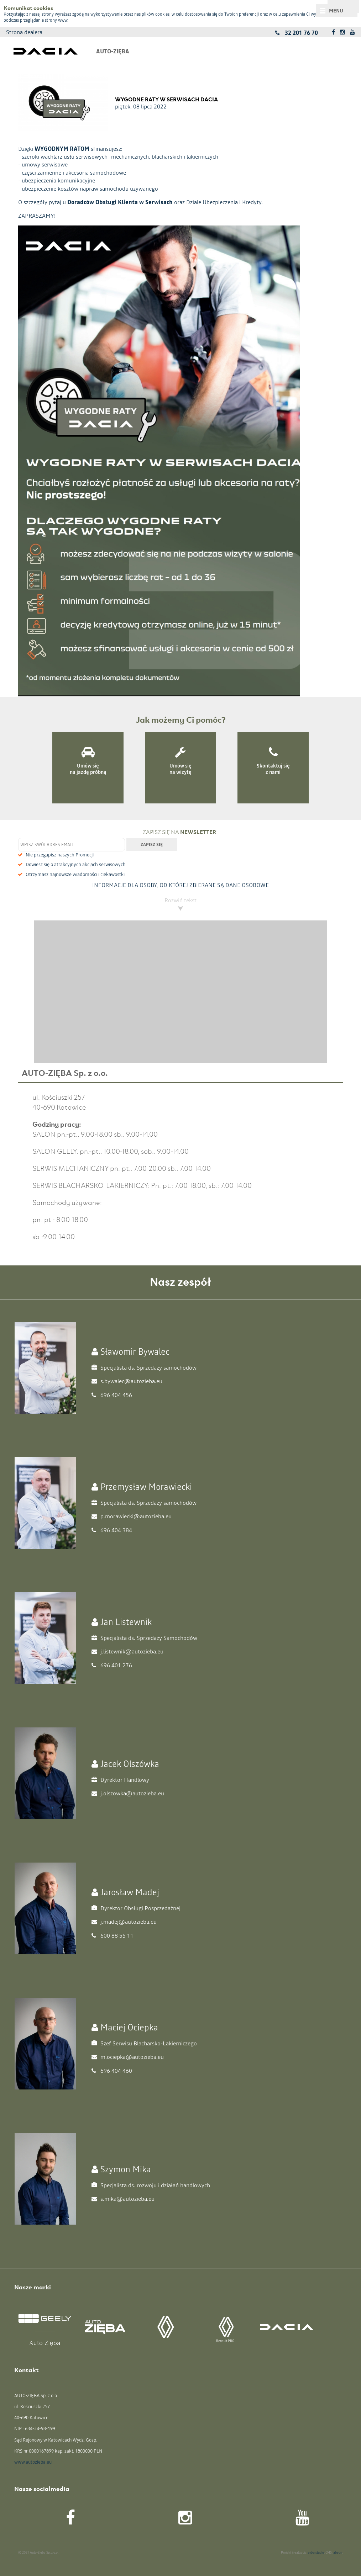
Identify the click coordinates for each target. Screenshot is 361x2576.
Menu (336, 10)
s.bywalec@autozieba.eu (126, 1381)
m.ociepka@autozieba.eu (127, 2057)
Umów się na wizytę (180, 769)
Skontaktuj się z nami (273, 769)
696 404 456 (111, 1395)
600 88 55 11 (112, 1935)
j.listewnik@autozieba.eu (127, 1651)
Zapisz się (152, 845)
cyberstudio (316, 2552)
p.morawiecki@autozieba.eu (131, 1516)
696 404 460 (111, 2071)
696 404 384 (111, 1530)
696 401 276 (111, 1665)
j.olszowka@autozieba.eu (127, 1793)
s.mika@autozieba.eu (123, 2199)
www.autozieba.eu (33, 2462)
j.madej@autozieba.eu (124, 1922)
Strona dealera (24, 32)
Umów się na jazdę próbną (88, 769)
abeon (337, 2552)
